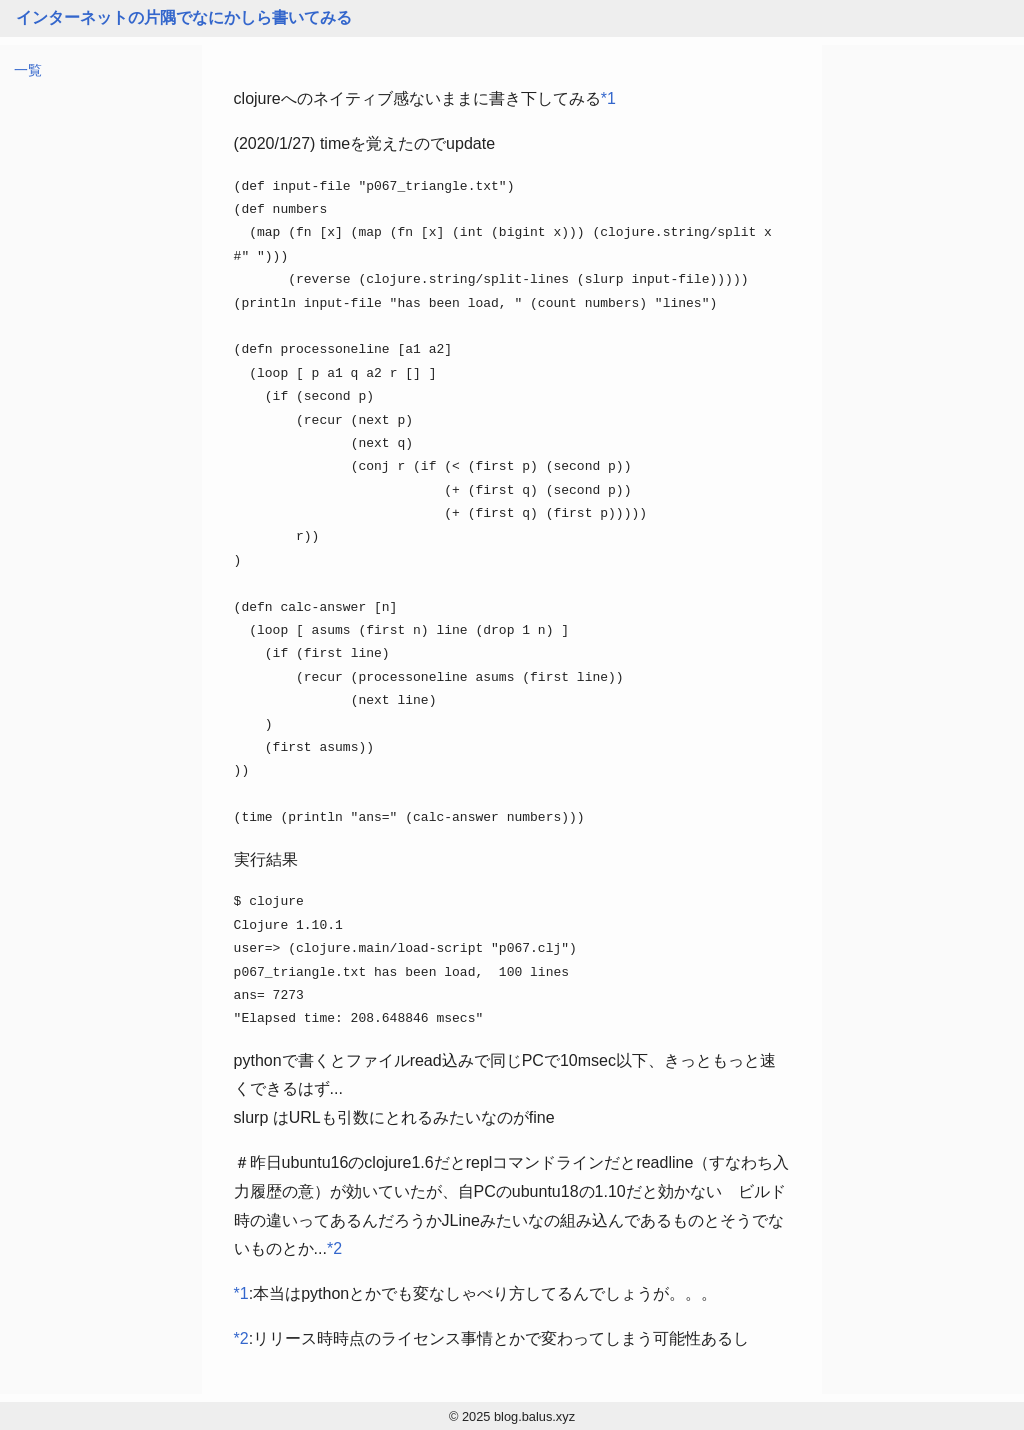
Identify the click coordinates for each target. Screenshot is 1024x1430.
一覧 (28, 70)
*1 (608, 98)
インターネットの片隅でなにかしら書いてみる (184, 17)
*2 (334, 1248)
